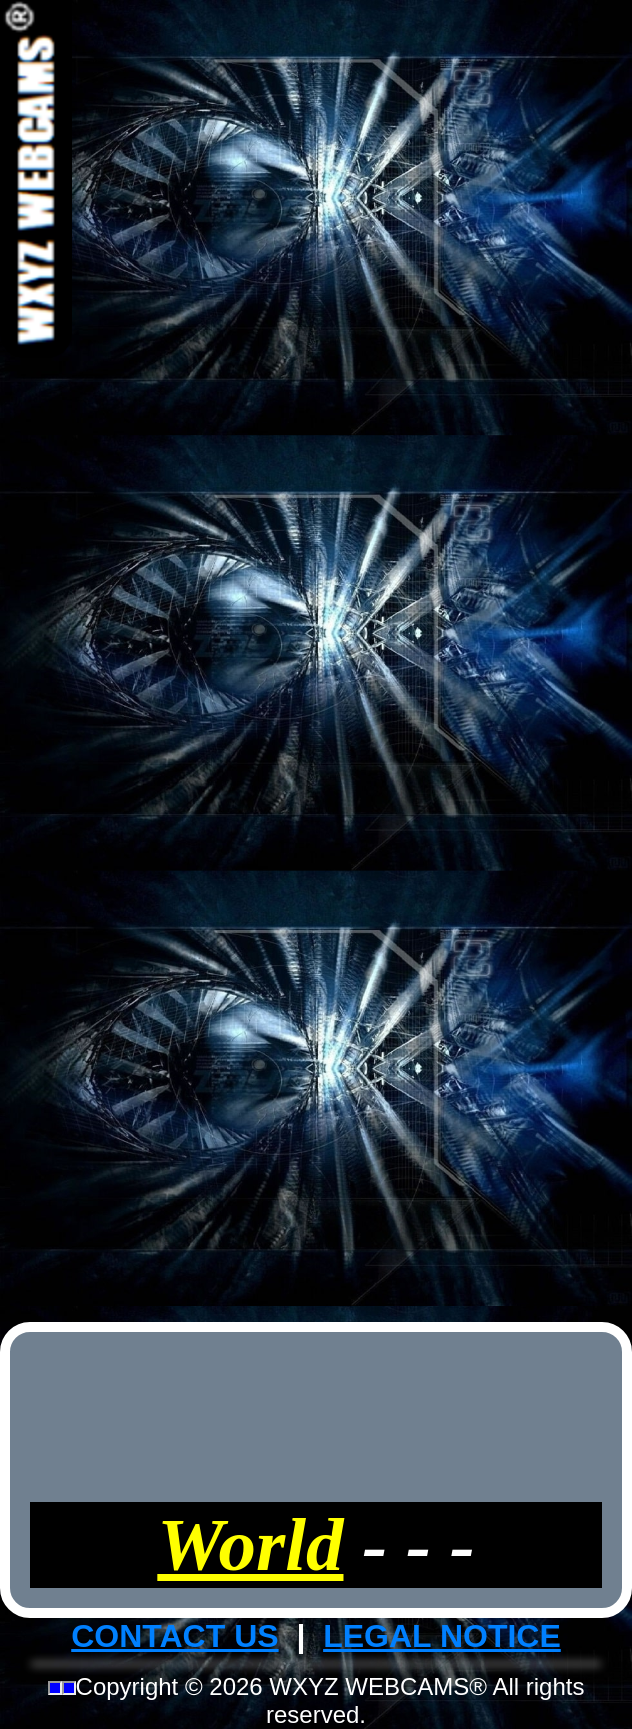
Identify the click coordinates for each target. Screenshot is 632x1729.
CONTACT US (174, 1636)
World (250, 1544)
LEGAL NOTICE (442, 1636)
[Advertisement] (316, 658)
